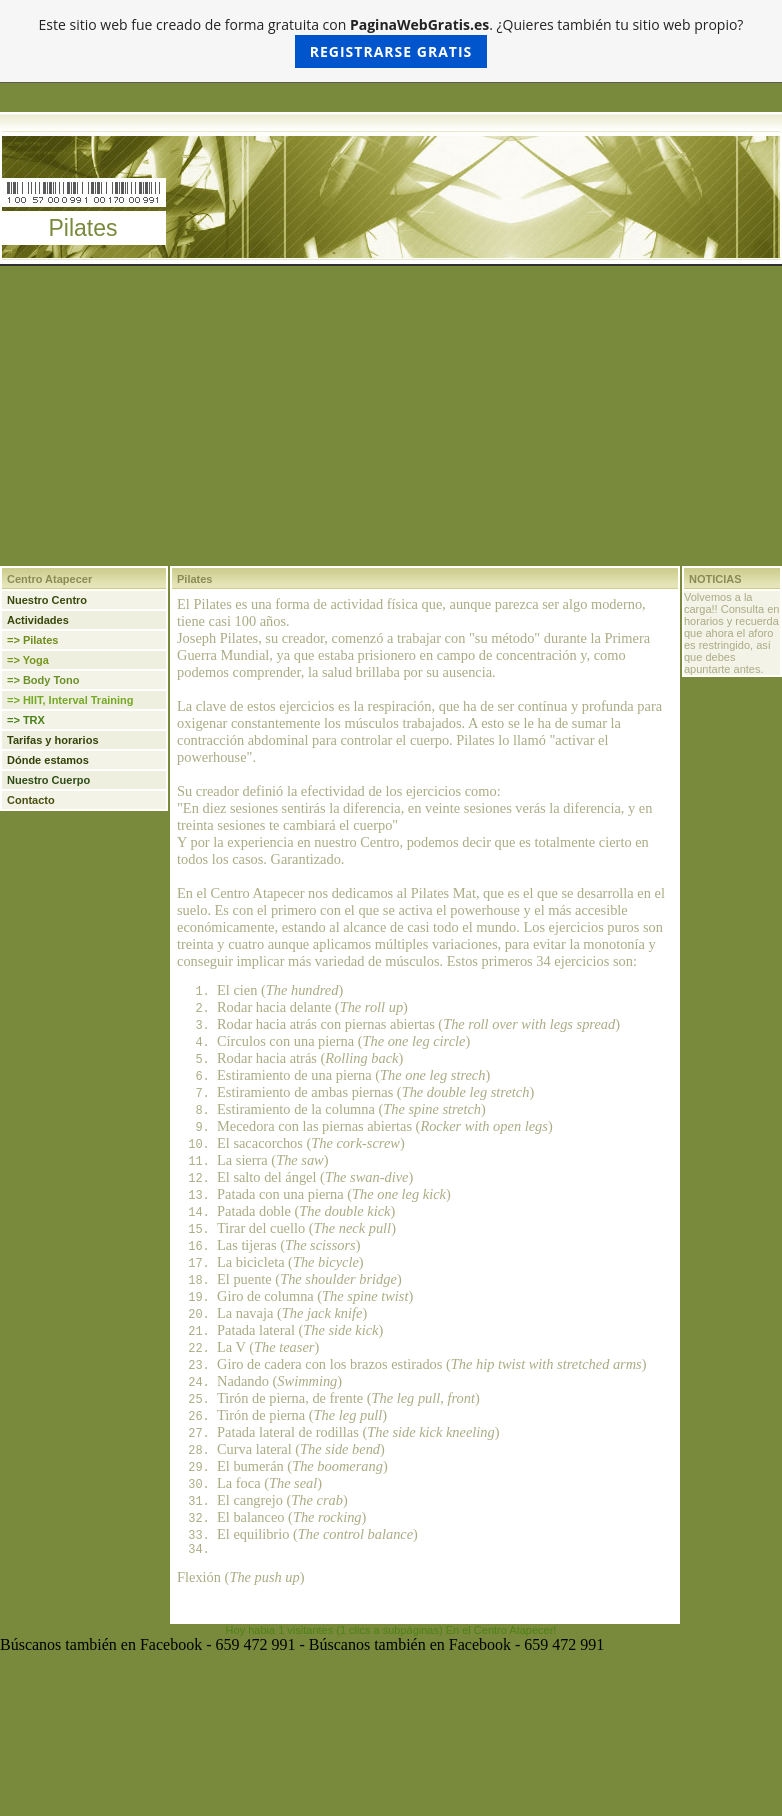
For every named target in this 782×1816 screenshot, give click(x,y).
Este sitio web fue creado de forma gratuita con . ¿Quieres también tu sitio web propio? (391, 41)
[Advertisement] (391, 416)
